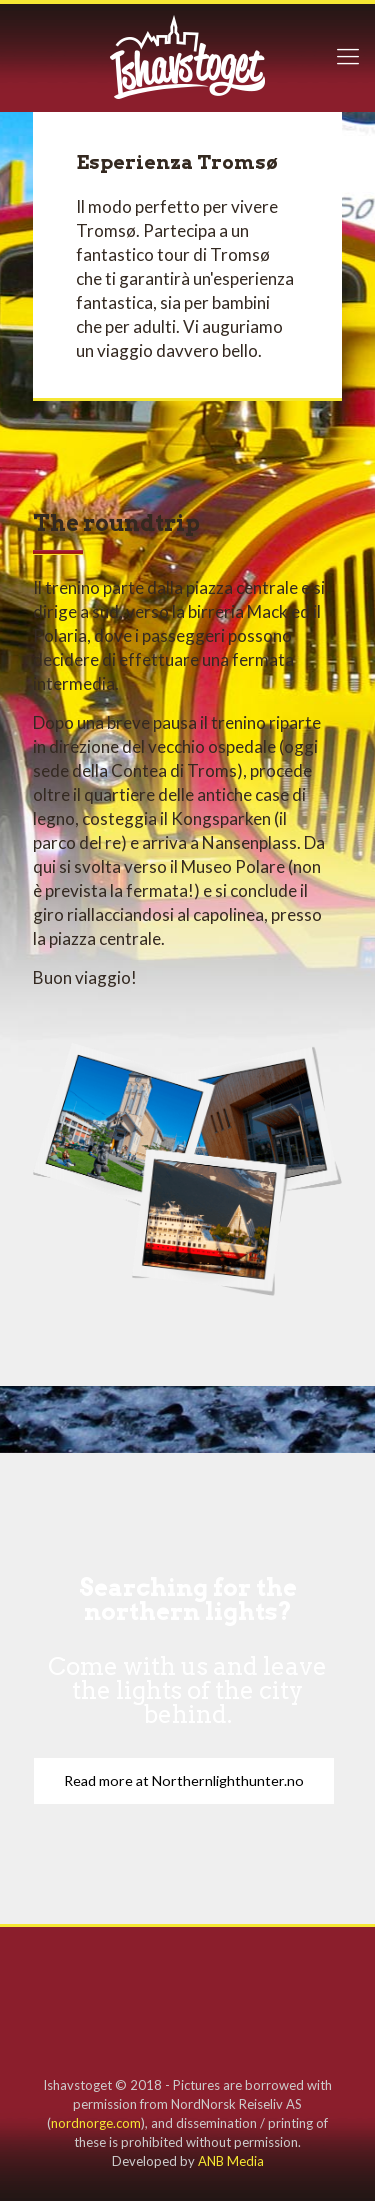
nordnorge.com (96, 2123)
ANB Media (231, 2161)
